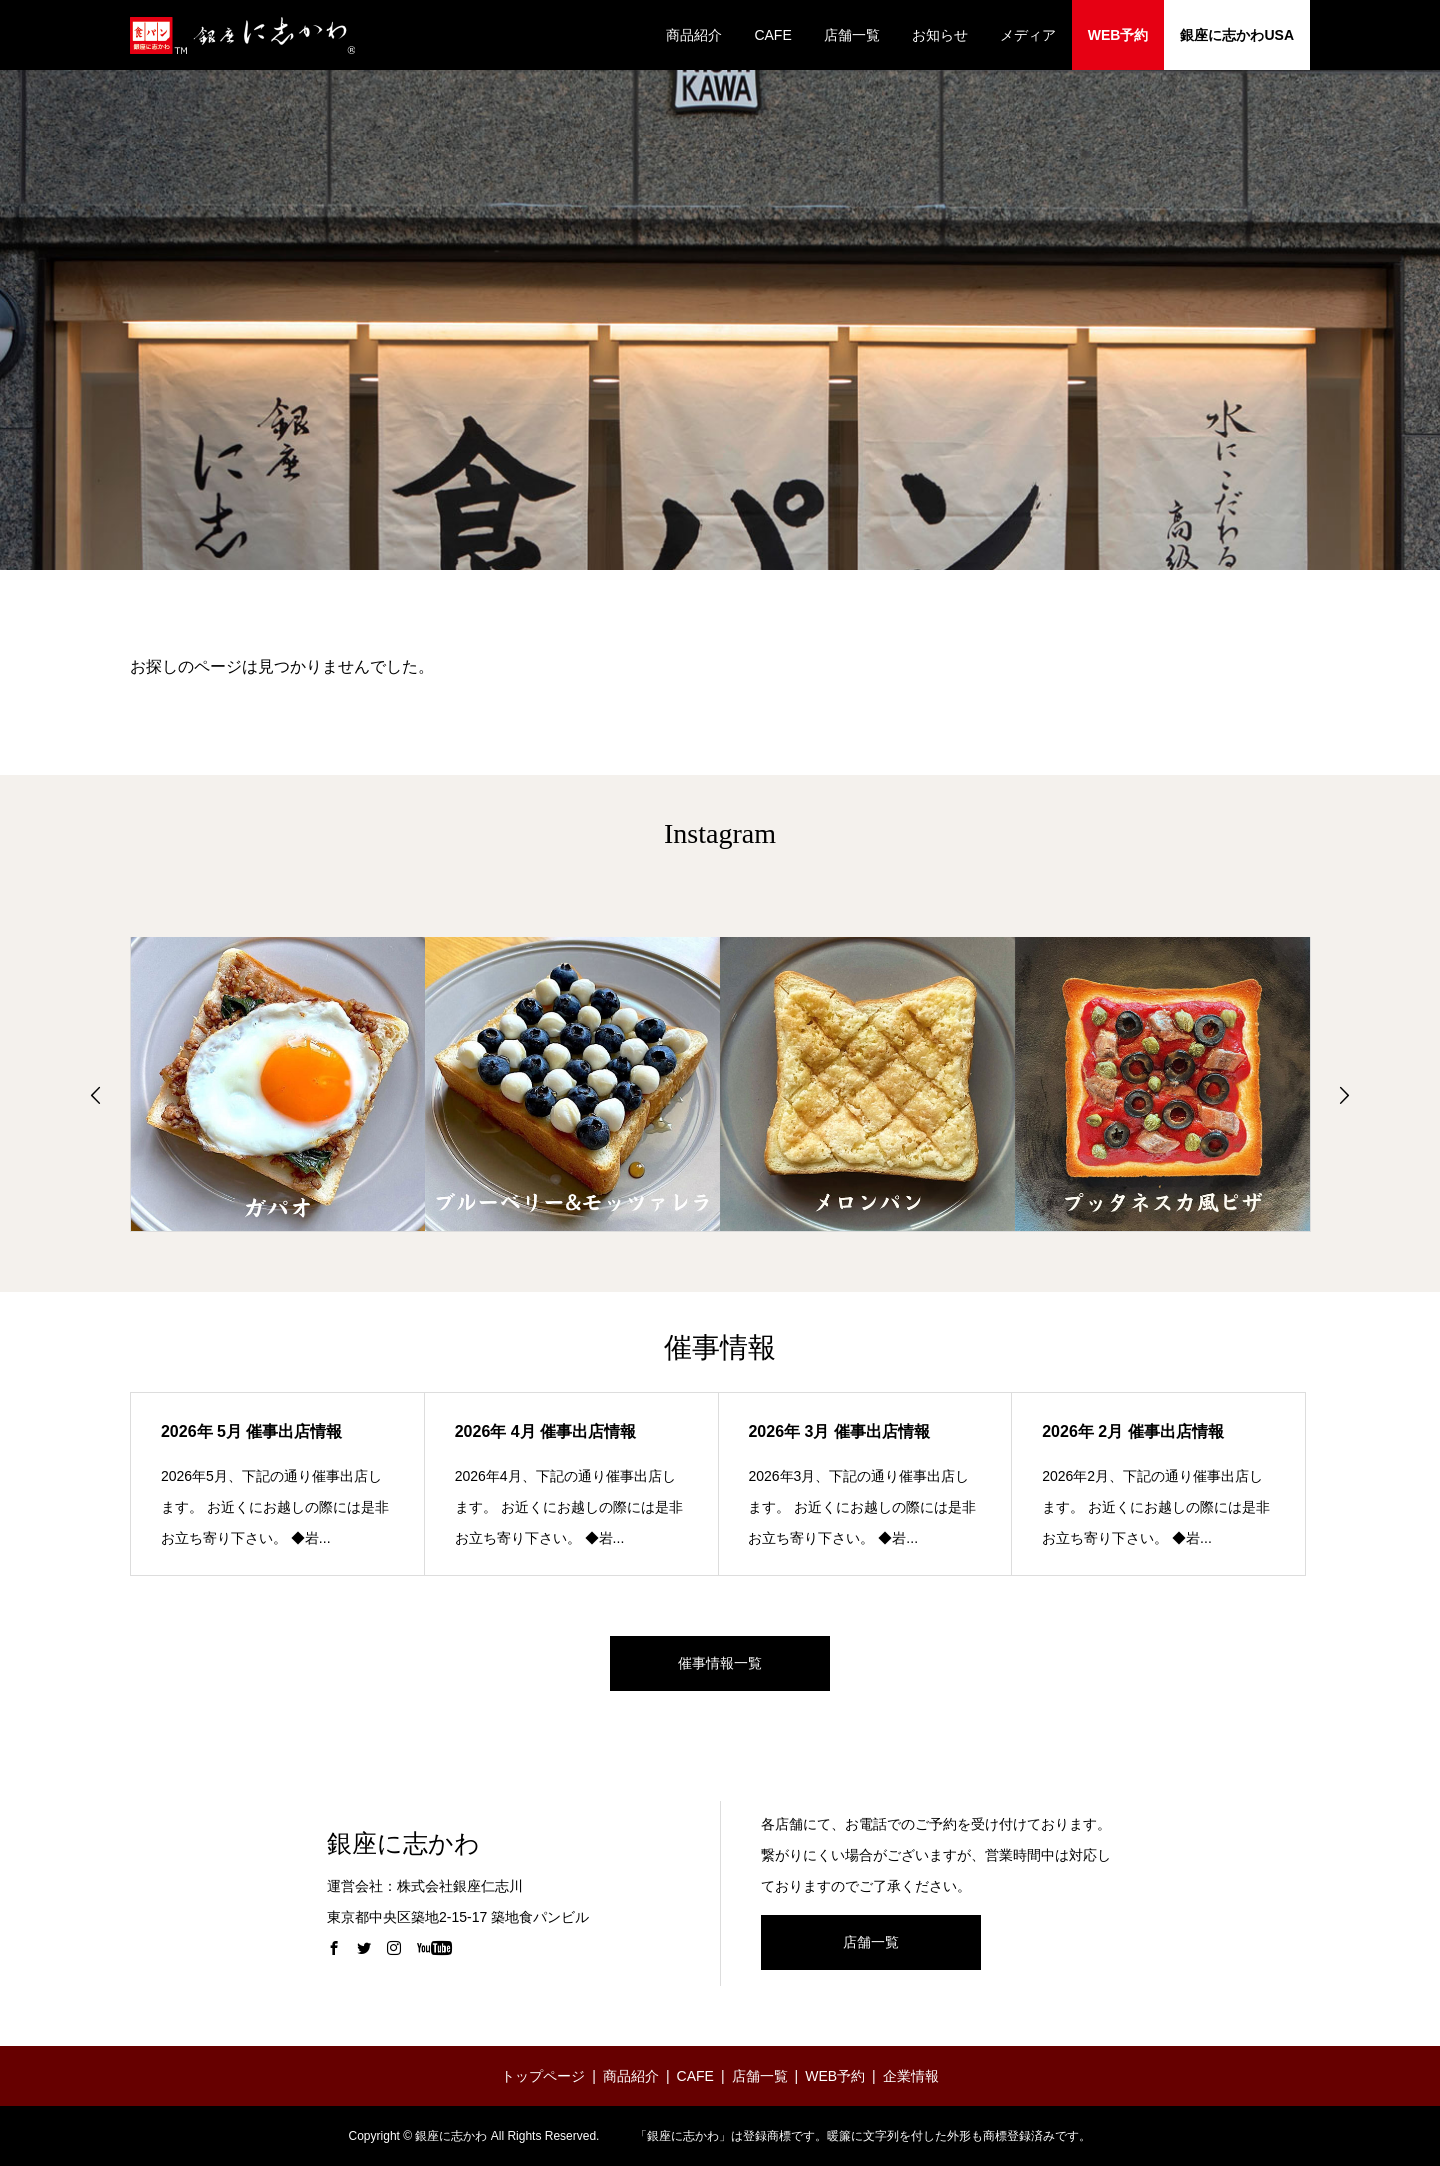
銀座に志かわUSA (1237, 35)
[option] (278, 1084)
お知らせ (940, 35)
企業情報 (911, 2076)
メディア (1028, 35)
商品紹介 (694, 35)
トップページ (543, 2076)
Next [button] (1344, 1095)
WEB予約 (1118, 35)
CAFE (772, 35)
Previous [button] (96, 1095)
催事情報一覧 (720, 1663)
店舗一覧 (852, 35)
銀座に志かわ (403, 1843)
